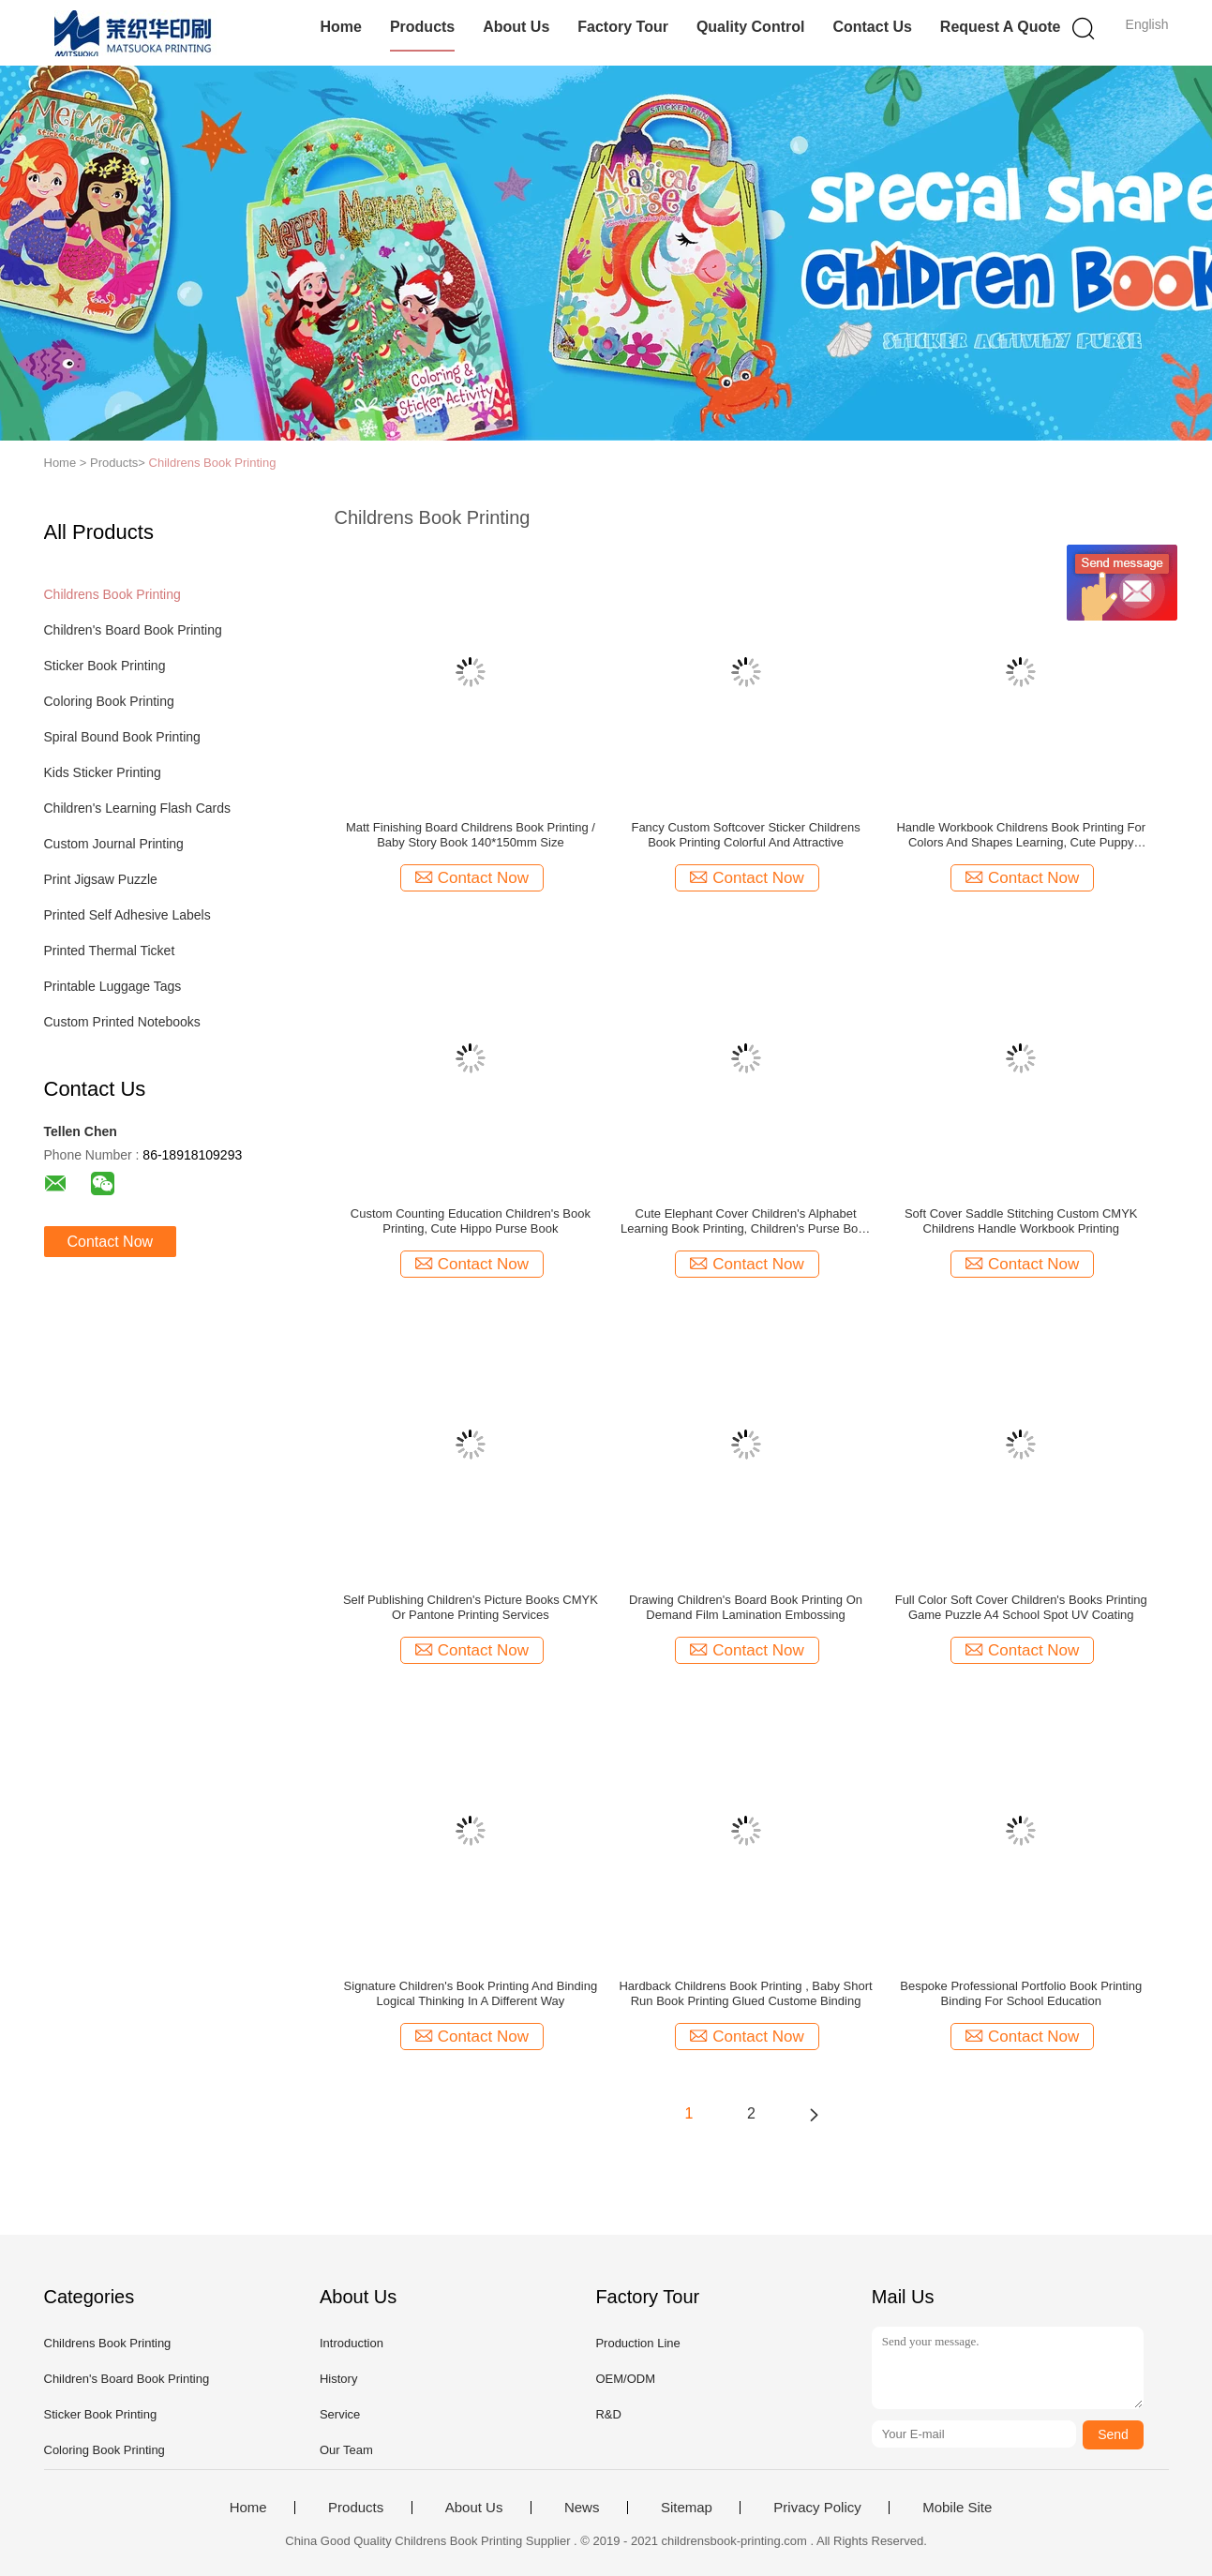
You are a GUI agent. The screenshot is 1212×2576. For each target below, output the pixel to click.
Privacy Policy (816, 2507)
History (338, 2379)
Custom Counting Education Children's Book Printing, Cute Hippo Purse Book (471, 1221)
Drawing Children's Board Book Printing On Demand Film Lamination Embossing (745, 1607)
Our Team (346, 2450)
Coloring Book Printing (109, 701)
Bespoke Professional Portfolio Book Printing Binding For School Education (1021, 1993)
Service (340, 2414)
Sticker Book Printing (105, 665)
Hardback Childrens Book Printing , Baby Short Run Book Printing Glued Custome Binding (745, 1993)
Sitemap (686, 2507)
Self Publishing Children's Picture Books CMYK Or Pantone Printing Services (470, 1607)
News (582, 2507)
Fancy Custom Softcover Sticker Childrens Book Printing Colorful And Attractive (745, 834)
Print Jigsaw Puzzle (100, 879)
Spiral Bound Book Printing (122, 736)
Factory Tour (622, 27)
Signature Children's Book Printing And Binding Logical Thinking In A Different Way (471, 1993)
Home (340, 27)
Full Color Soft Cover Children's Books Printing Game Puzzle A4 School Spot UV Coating (1021, 1607)
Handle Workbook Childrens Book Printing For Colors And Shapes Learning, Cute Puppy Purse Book (1020, 835)
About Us (516, 27)
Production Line (637, 2343)
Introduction (351, 2343)
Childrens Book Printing (213, 463)
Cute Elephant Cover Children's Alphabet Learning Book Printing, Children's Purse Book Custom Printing (746, 1221)
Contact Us (871, 27)
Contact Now (110, 1242)
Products (422, 27)
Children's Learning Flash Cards (138, 808)
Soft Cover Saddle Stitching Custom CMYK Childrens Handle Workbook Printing (1021, 1221)
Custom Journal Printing (114, 843)
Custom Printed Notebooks (122, 1021)
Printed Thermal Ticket (109, 950)
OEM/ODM (625, 2379)
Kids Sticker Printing (102, 772)
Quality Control (750, 27)
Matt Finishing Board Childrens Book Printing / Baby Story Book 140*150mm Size (470, 834)
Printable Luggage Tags (113, 986)
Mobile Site (957, 2507)
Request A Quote (1000, 27)
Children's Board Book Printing (133, 629)
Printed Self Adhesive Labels (127, 914)
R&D (608, 2414)
